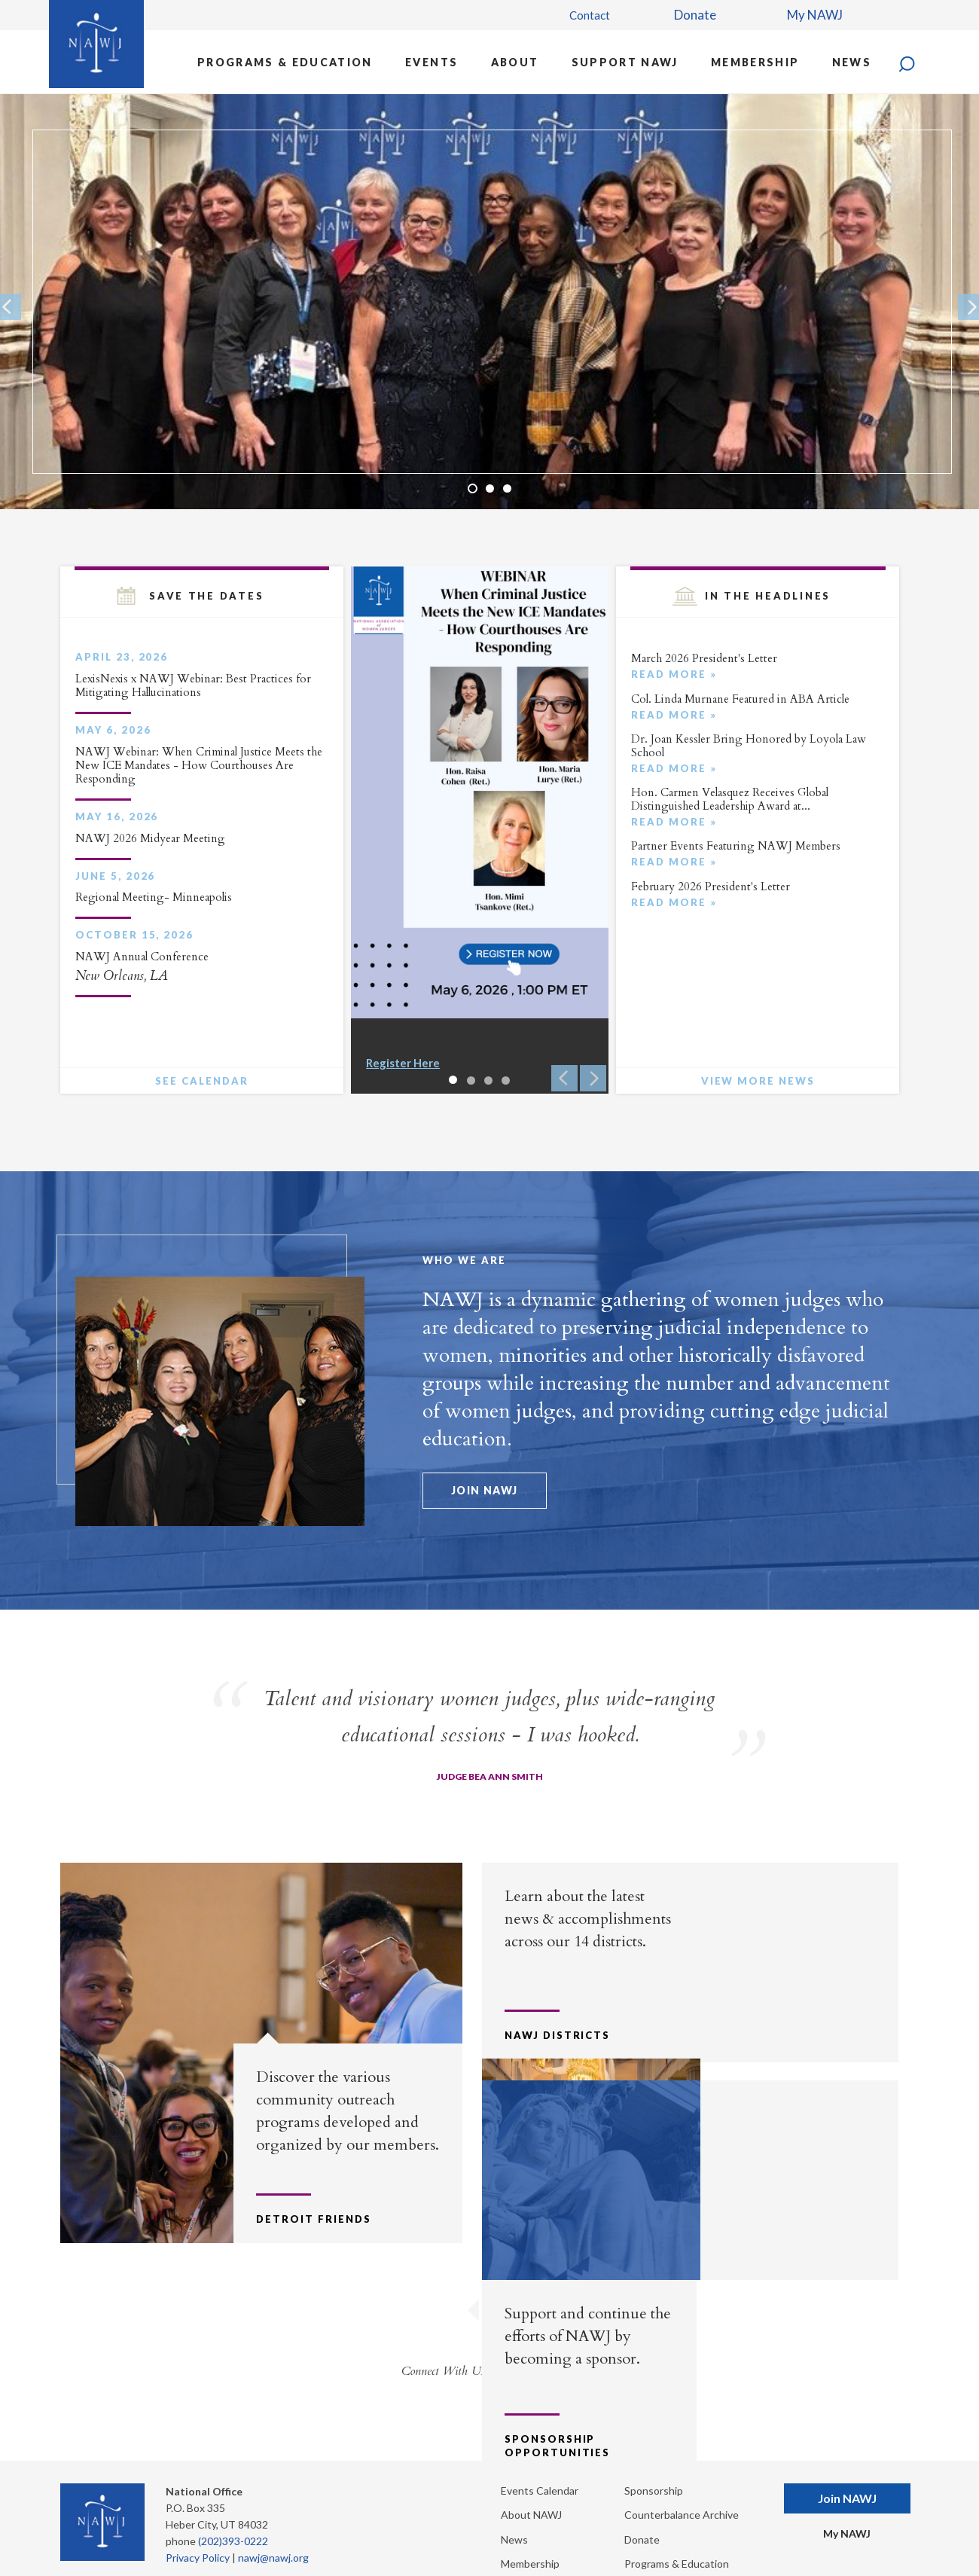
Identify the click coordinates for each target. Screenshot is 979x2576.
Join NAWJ (484, 1490)
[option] (489, 301)
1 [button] (472, 488)
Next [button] (593, 1078)
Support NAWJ (625, 62)
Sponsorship (653, 2459)
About (515, 62)
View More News (758, 1081)
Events (431, 62)
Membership (755, 62)
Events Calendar (539, 2459)
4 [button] (506, 1080)
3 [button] (507, 488)
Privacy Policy (198, 2526)
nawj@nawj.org (273, 2526)
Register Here (403, 1063)
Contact (589, 15)
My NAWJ (815, 15)
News (851, 62)
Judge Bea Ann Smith (490, 1776)
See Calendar (201, 1081)
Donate (695, 15)
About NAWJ (531, 2483)
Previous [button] (564, 1078)
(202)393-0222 (233, 2510)
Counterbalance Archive (681, 2483)
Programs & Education (285, 62)
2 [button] (490, 488)
